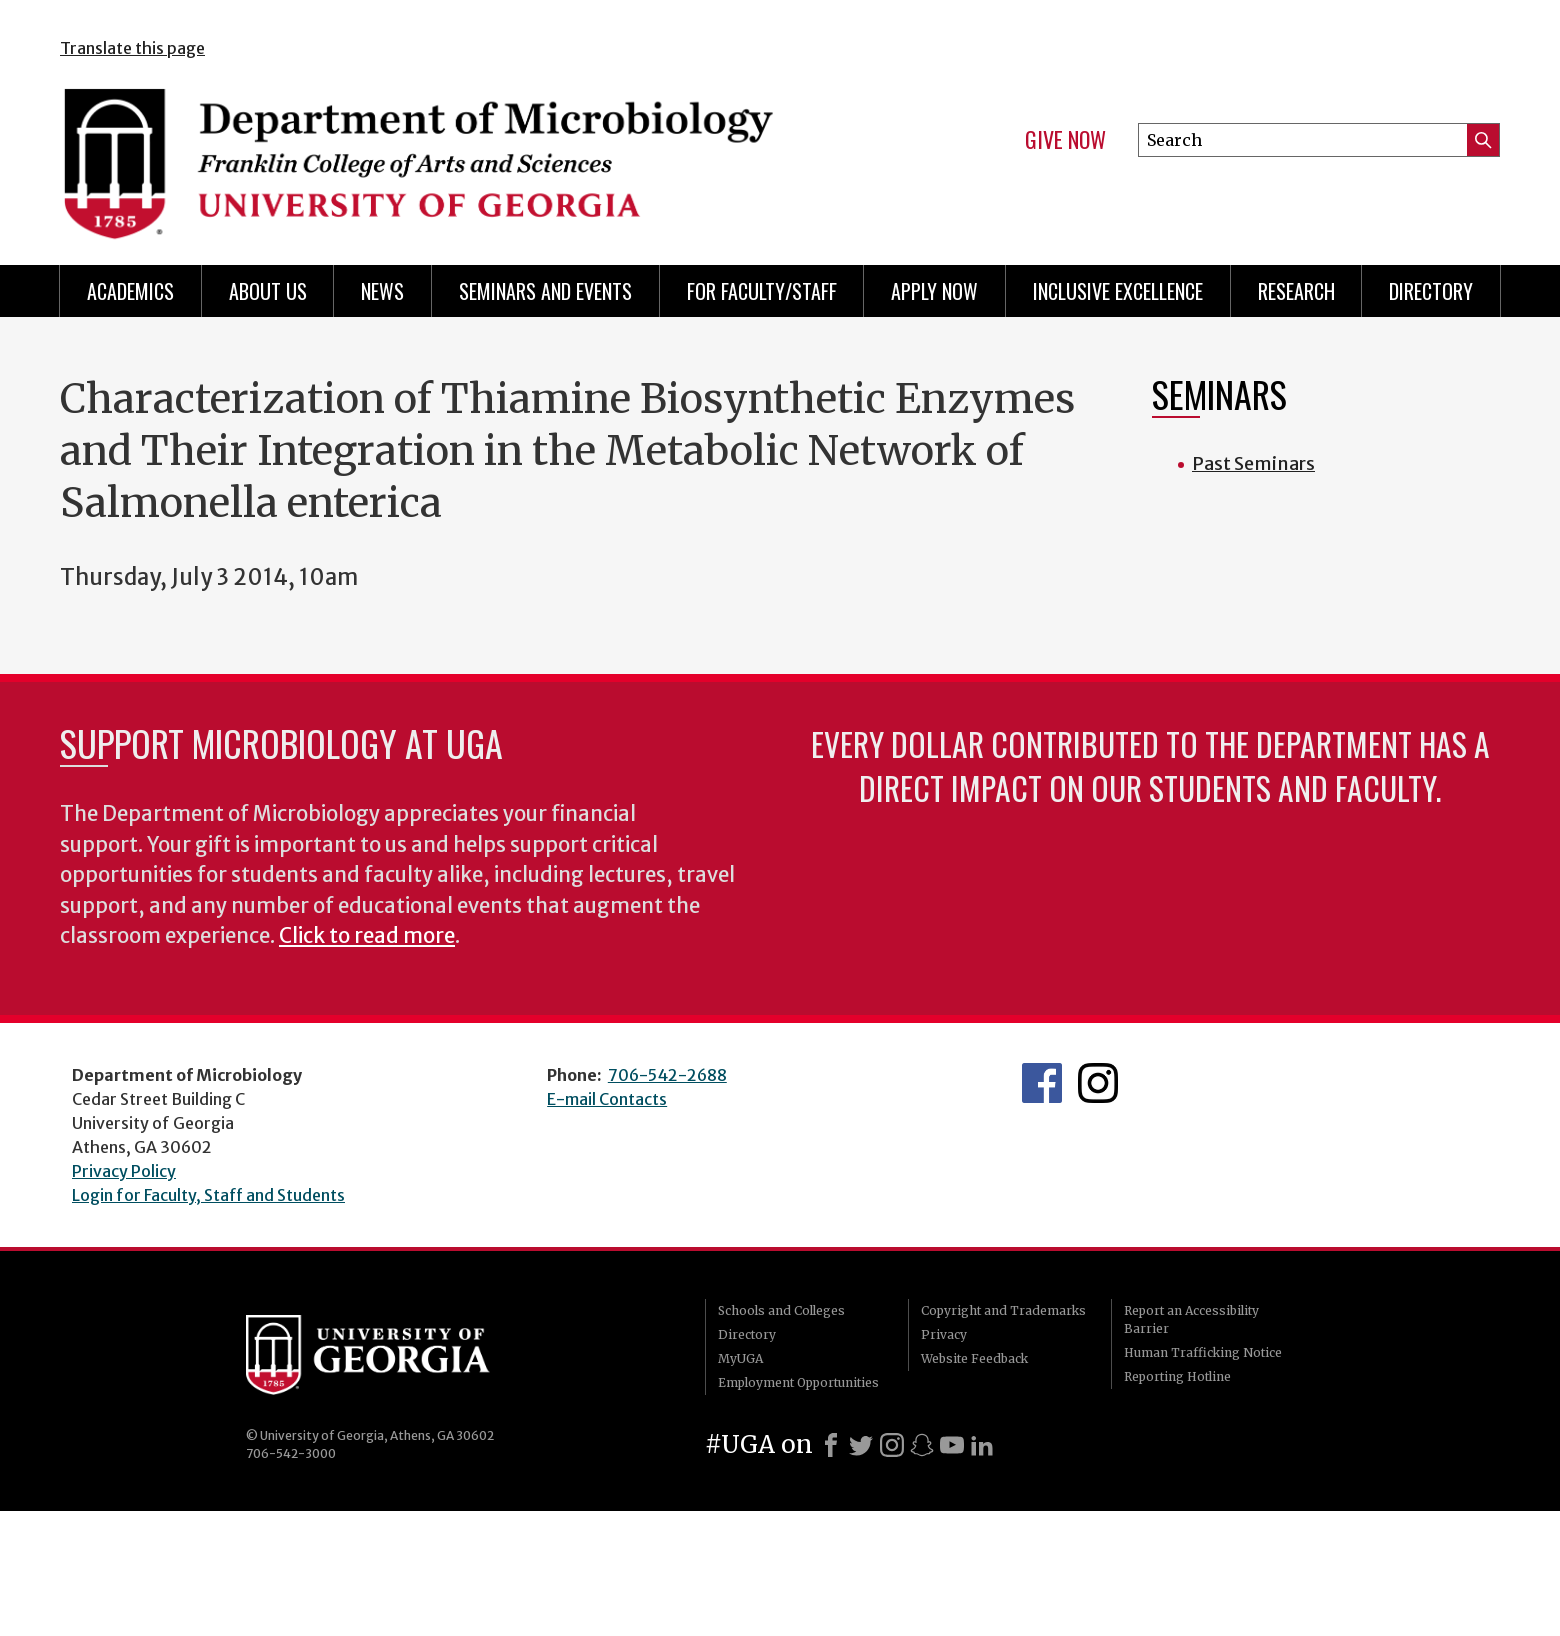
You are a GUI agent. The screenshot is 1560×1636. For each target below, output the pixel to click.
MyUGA (740, 1358)
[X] (861, 1445)
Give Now (1065, 140)
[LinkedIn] (982, 1445)
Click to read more (367, 936)
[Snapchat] (922, 1445)
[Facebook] (831, 1445)
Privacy (944, 1334)
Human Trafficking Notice (1203, 1352)
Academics (130, 291)
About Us (268, 291)
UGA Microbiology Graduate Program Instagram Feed (1098, 1083)
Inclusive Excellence (1118, 291)
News (382, 291)
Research (1296, 291)
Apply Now (934, 291)
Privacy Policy (124, 1171)
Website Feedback (974, 1358)
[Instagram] (892, 1445)
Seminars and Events (545, 291)
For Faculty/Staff (762, 291)
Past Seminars (1253, 463)
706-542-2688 (667, 1075)
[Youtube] (952, 1445)
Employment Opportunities (798, 1382)
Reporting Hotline (1177, 1376)
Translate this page (132, 48)
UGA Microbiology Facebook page (1042, 1083)
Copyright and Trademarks (1003, 1310)
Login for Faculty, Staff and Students (208, 1195)
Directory (1431, 291)
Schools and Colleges (781, 1310)
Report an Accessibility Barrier (1191, 1319)
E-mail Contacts (607, 1099)
